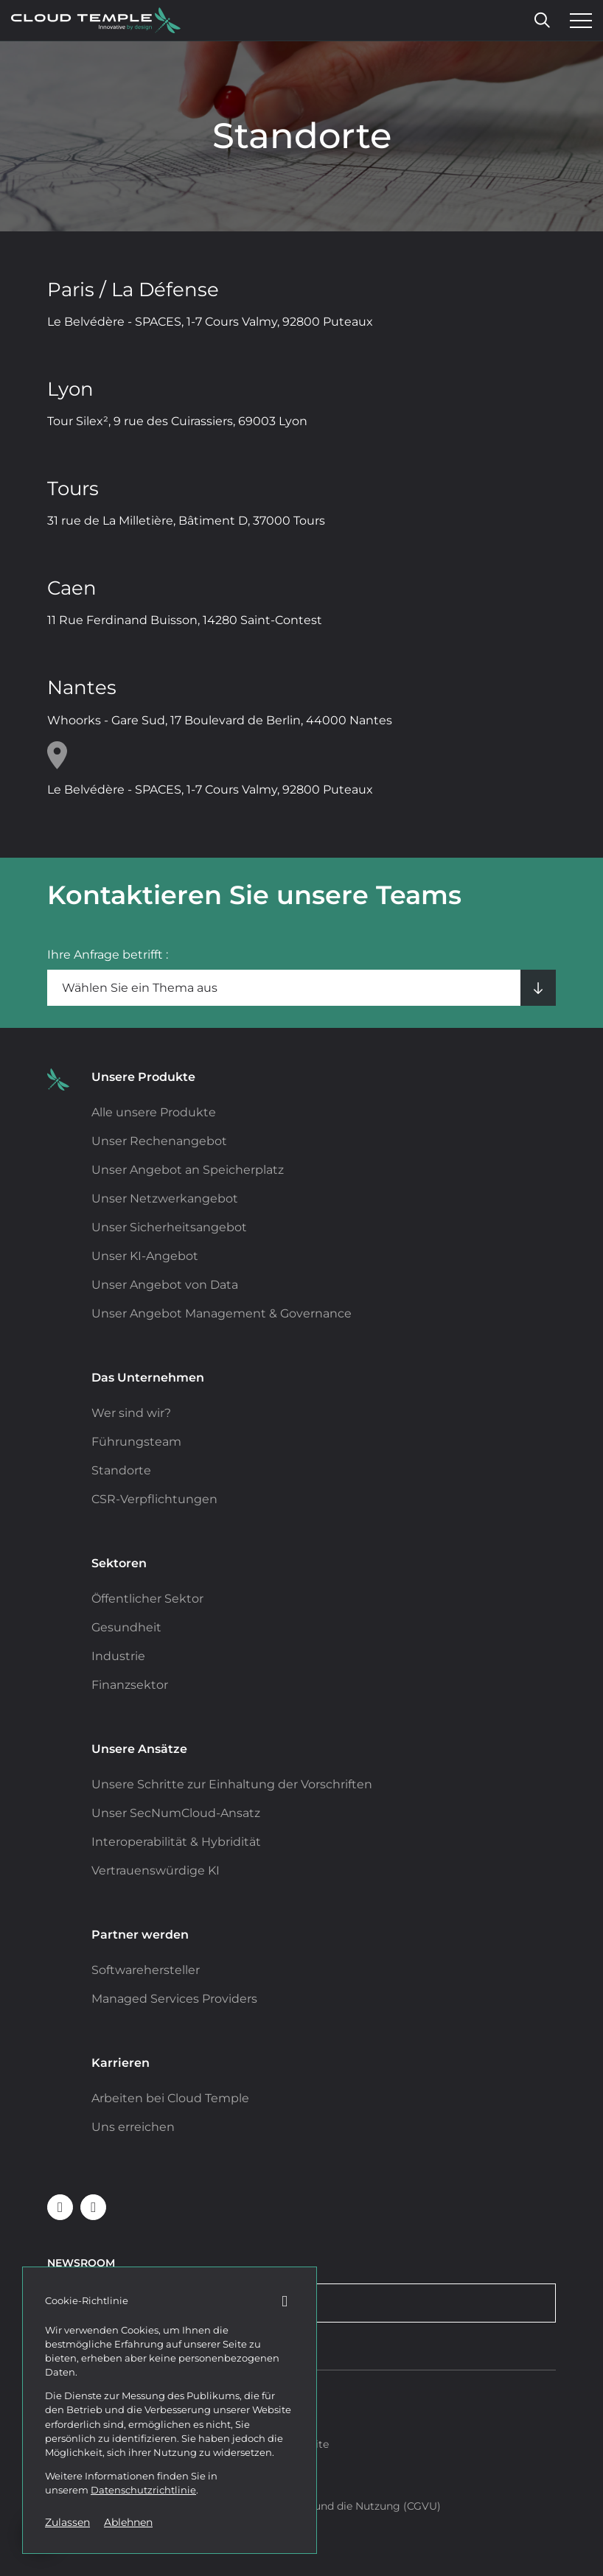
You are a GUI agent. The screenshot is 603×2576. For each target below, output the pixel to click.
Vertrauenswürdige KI (155, 1870)
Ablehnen (128, 2522)
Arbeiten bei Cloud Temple (170, 2098)
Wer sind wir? (131, 1413)
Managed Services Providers (174, 1999)
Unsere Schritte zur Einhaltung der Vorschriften (231, 1784)
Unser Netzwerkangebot (164, 1198)
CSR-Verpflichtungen (154, 1499)
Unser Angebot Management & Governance (221, 1313)
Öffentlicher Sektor (147, 1599)
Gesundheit (126, 1627)
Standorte (121, 1470)
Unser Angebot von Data (164, 1285)
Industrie (118, 1656)
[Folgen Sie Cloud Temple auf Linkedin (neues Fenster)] (60, 2207)
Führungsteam (136, 1442)
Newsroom (81, 2262)
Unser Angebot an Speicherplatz (187, 1170)
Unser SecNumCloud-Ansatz (175, 1813)
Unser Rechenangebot (159, 1141)
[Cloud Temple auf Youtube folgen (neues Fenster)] (93, 2207)
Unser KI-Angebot (144, 1256)
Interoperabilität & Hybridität (176, 1842)
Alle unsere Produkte (153, 1112)
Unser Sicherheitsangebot (169, 1227)
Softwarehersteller (145, 1970)
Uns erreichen (133, 2127)
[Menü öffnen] (577, 20)
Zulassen (67, 2522)
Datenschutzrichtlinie (143, 2490)
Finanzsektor (129, 1685)
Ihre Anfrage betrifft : (107, 955)
